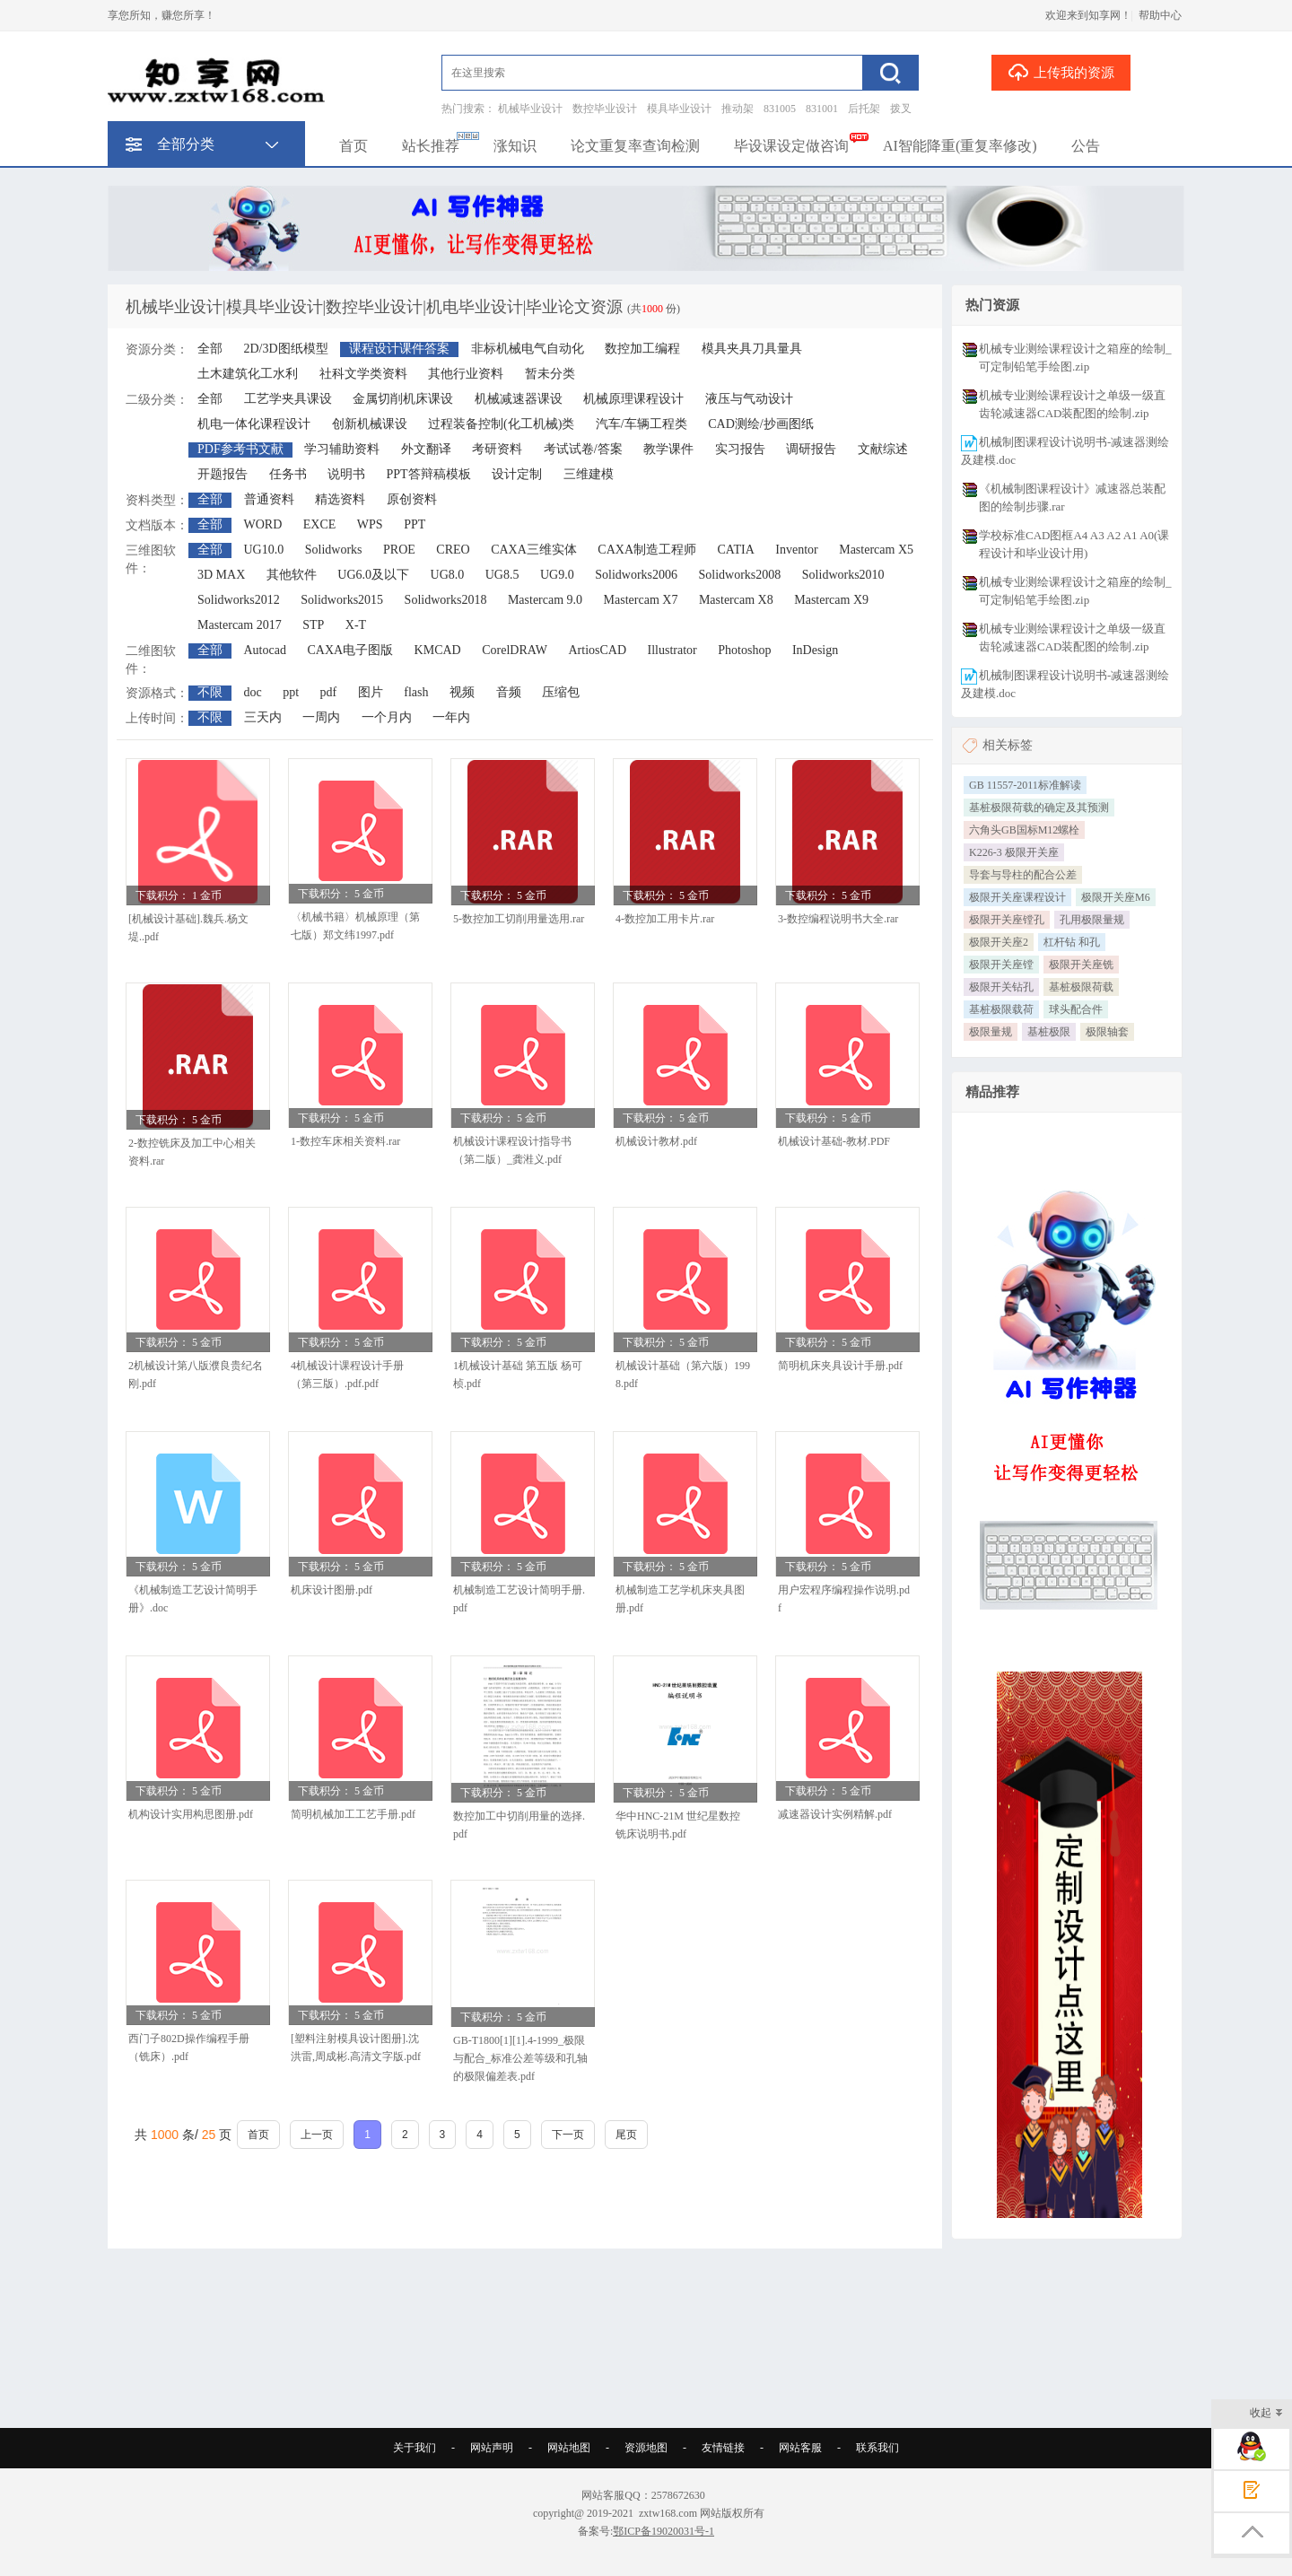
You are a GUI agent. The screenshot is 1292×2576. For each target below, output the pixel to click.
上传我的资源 (1061, 72)
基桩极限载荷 (1001, 1009)
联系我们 (877, 2447)
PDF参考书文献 (240, 449)
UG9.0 (557, 574)
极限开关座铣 (1081, 964)
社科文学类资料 (363, 373)
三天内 (263, 717)
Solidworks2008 (740, 574)
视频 (462, 692)
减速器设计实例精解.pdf (835, 1814)
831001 (822, 108)
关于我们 (414, 2447)
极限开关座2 (998, 942)
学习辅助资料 (342, 449)
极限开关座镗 (1001, 964)
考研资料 (497, 449)
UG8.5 (502, 574)
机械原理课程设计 (633, 399)
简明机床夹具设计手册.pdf (840, 1365)
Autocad (265, 650)
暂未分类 (550, 373)
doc (253, 692)
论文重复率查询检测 (635, 145)
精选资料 (340, 499)
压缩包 (561, 692)
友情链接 (723, 2447)
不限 (210, 692)
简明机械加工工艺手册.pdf (353, 1814)
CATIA (736, 549)
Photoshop (744, 650)
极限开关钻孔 (1001, 987)
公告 (1085, 145)
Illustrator (672, 650)
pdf (328, 692)
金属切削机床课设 (403, 399)
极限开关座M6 (1115, 897)
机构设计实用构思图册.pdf (190, 1814)
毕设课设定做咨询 (791, 145)
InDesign (815, 650)
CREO (452, 549)
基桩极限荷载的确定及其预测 (1039, 807)
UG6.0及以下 (373, 574)
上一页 (317, 2134)
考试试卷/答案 (583, 449)
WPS (370, 524)
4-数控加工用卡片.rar (664, 919)
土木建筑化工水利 (247, 373)
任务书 (288, 474)
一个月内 (387, 717)
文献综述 (883, 449)
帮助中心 (1160, 15)
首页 (353, 145)
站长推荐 (430, 145)
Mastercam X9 (831, 600)
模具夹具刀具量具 (752, 348)
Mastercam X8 (736, 600)
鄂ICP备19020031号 (659, 2531)
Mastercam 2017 (239, 625)
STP (313, 625)
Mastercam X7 (641, 600)
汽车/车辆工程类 (641, 424)
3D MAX (221, 574)
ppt (291, 692)
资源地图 (646, 2447)
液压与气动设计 (749, 399)
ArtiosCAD (598, 650)
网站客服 (800, 2447)
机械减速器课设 (519, 399)
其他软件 (291, 574)
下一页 (568, 2134)
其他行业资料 (465, 373)
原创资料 (412, 499)
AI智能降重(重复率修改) (960, 145)
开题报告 (222, 474)
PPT (414, 524)
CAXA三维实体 (534, 549)
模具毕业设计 (679, 108)
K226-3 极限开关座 (1014, 852)
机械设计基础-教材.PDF (834, 1141)
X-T (355, 625)
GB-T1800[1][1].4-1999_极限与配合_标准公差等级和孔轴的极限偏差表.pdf (520, 2058)
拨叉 (901, 108)
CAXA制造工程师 (647, 549)
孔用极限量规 (1092, 919)
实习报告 (740, 449)
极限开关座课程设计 (1017, 897)
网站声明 (491, 2447)
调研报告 (811, 449)
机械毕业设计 (530, 108)
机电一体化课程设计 (253, 424)
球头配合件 (1076, 1009)
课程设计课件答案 (399, 348)
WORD (263, 524)
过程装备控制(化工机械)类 (501, 424)
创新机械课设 (369, 424)
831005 (780, 108)
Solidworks (333, 549)
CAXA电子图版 (350, 650)
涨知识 (515, 145)
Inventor (796, 549)
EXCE (319, 524)
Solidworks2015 (342, 600)
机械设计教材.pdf (656, 1141)
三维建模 (588, 474)
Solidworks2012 (238, 600)
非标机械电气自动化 (527, 348)
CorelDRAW (514, 650)
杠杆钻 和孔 (1071, 942)
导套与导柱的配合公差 (1023, 875)
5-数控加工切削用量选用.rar (518, 919)
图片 (370, 692)
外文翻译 (426, 449)
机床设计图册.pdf (331, 1590)
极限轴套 (1107, 1032)
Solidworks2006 (636, 574)
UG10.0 (264, 549)
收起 (1266, 2414)
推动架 (737, 108)
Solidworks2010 (843, 574)
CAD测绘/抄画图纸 (760, 424)
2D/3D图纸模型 (286, 348)
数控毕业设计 (604, 108)
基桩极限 (1048, 1032)
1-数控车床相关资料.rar (345, 1141)
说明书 (346, 474)
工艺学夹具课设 (288, 399)
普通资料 (269, 499)
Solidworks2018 (446, 600)
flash (416, 692)
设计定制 (517, 474)
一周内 (321, 717)
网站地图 (568, 2447)
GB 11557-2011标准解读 (1025, 785)
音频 (508, 692)
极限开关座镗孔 (1006, 919)
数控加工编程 (642, 348)
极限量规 (990, 1032)
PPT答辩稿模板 (429, 474)
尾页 (626, 2134)
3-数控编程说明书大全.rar (838, 919)
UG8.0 (448, 574)
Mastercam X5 (876, 549)
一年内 (451, 717)
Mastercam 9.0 (545, 600)
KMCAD (438, 650)
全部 (210, 348)
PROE (399, 549)
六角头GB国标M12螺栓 (1024, 830)
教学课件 (668, 449)
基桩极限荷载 (1081, 987)
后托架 (864, 108)
